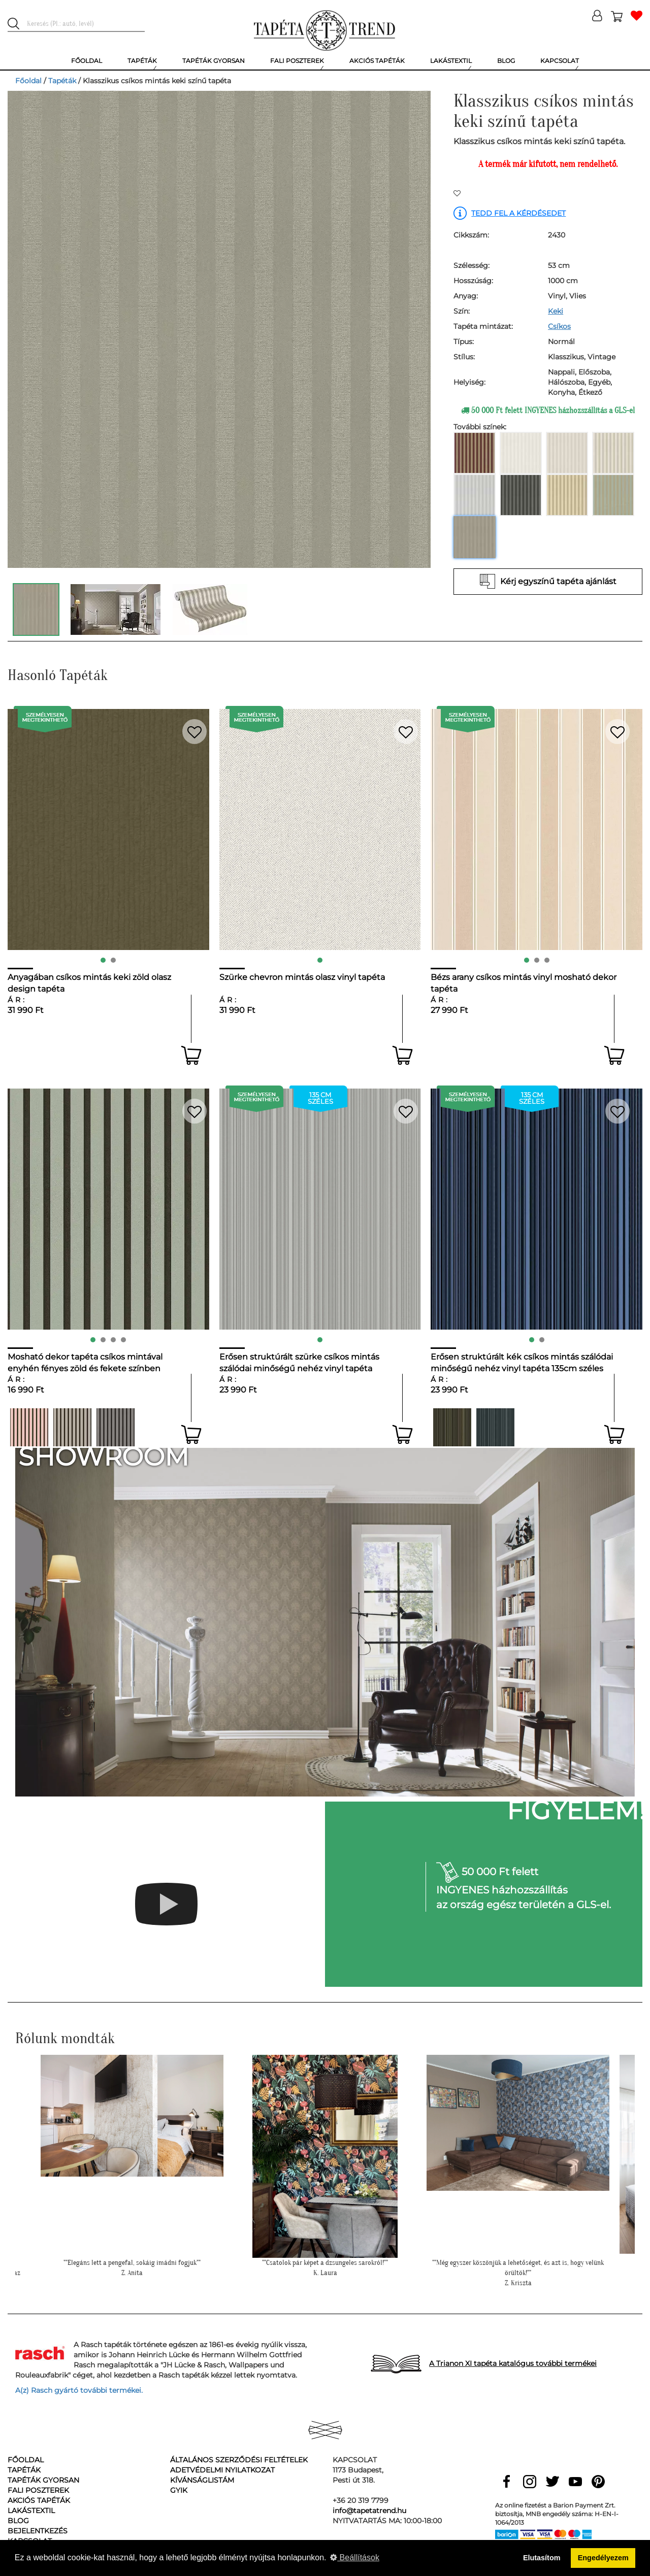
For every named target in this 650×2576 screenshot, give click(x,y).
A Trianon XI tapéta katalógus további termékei (513, 2363)
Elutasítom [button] (542, 2558)
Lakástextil (31, 2510)
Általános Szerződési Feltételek (239, 2459)
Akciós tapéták (39, 2500)
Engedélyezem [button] (603, 2558)
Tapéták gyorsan (43, 2480)
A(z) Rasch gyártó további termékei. (79, 2390)
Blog (18, 2520)
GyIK (178, 2490)
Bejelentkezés (38, 2530)
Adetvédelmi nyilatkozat (222, 2470)
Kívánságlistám (202, 2480)
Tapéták (62, 80)
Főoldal (28, 80)
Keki (555, 311)
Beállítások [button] (354, 2557)
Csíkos (559, 326)
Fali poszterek (38, 2490)
